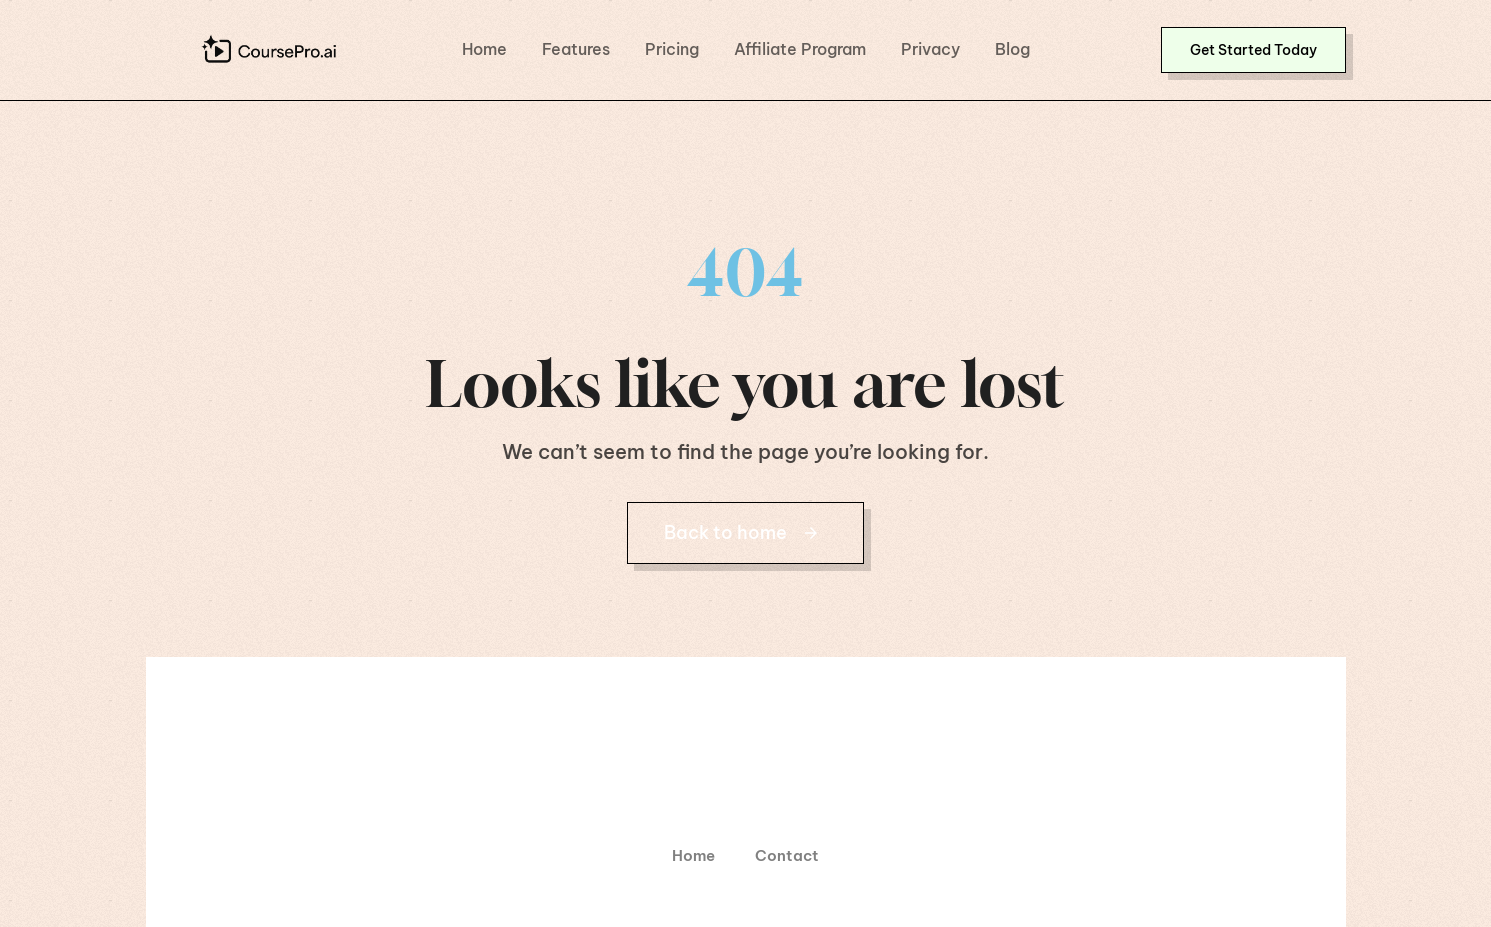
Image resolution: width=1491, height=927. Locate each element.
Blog (1012, 49)
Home (484, 49)
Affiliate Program (800, 49)
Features (576, 49)
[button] (1253, 50)
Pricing (672, 49)
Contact (787, 855)
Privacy (930, 49)
